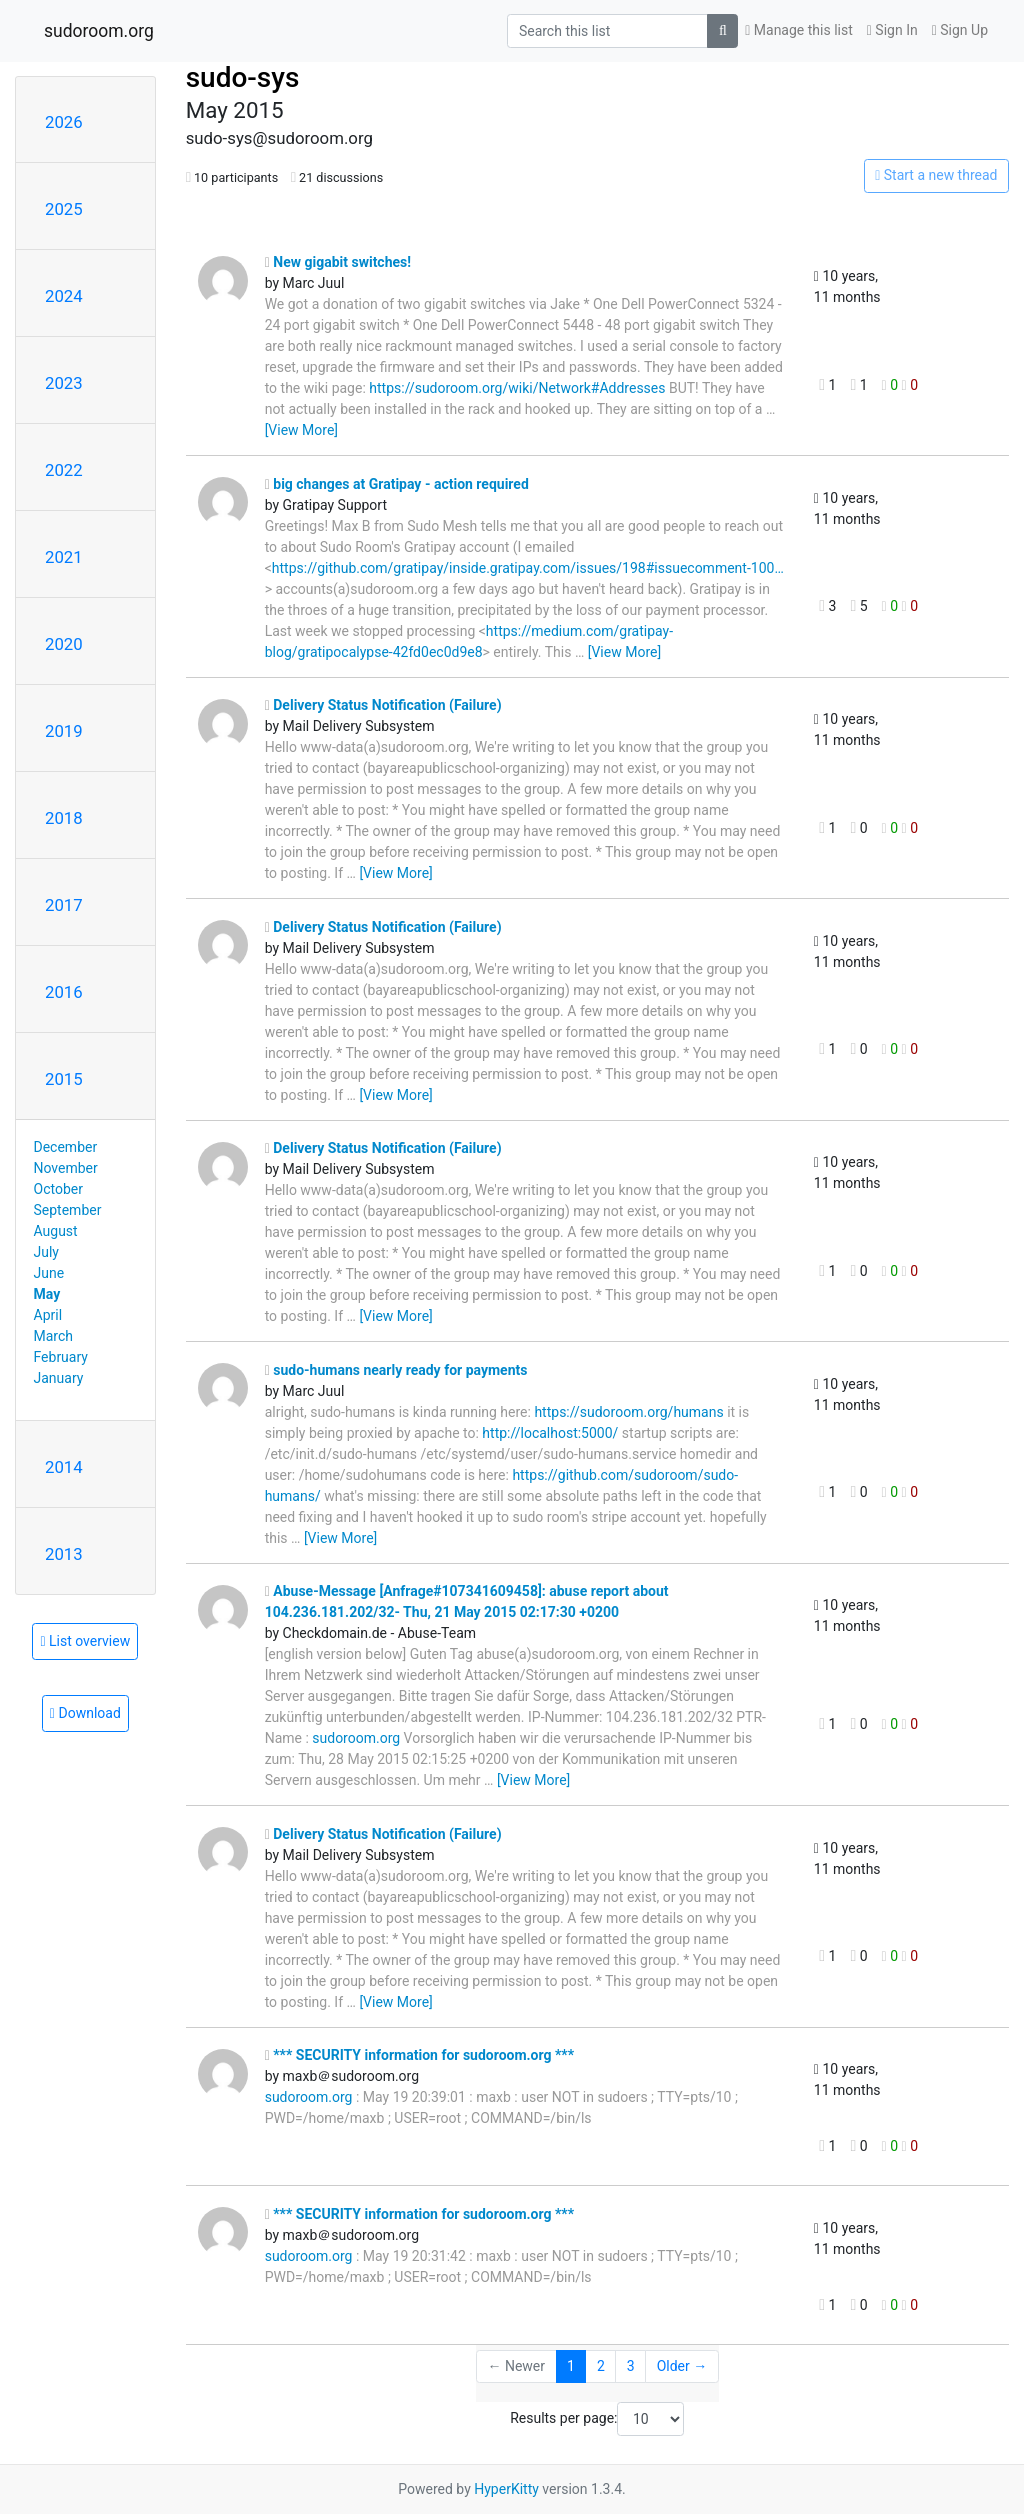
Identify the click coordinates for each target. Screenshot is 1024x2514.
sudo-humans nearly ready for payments (396, 1370)
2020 (64, 644)
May (47, 1294)
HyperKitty (506, 2489)
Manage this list (799, 30)
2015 (64, 1079)
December (66, 1147)
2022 (64, 470)
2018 (64, 818)
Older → (682, 2366)
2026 (64, 122)
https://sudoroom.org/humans (628, 1412)
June (49, 1273)
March (54, 1336)
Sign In (892, 30)
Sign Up (960, 30)
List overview (85, 1641)
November (66, 1168)
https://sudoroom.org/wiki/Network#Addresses (517, 388)
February (61, 1357)
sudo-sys (243, 77)
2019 (64, 731)
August (56, 1231)
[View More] (301, 430)
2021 (64, 557)
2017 (64, 905)
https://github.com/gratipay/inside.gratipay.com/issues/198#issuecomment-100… (528, 568)
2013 (64, 1554)
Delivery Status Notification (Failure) (383, 705)
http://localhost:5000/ (550, 1433)
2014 (64, 1467)
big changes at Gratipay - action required (397, 484)
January (59, 1378)
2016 (64, 992)
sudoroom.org (99, 31)
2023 (64, 383)
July (46, 1252)
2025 (64, 209)
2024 (64, 296)
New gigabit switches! (338, 262)
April (48, 1315)
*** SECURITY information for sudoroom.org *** (419, 2055)
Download (85, 1713)
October (58, 1189)
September (68, 1210)
